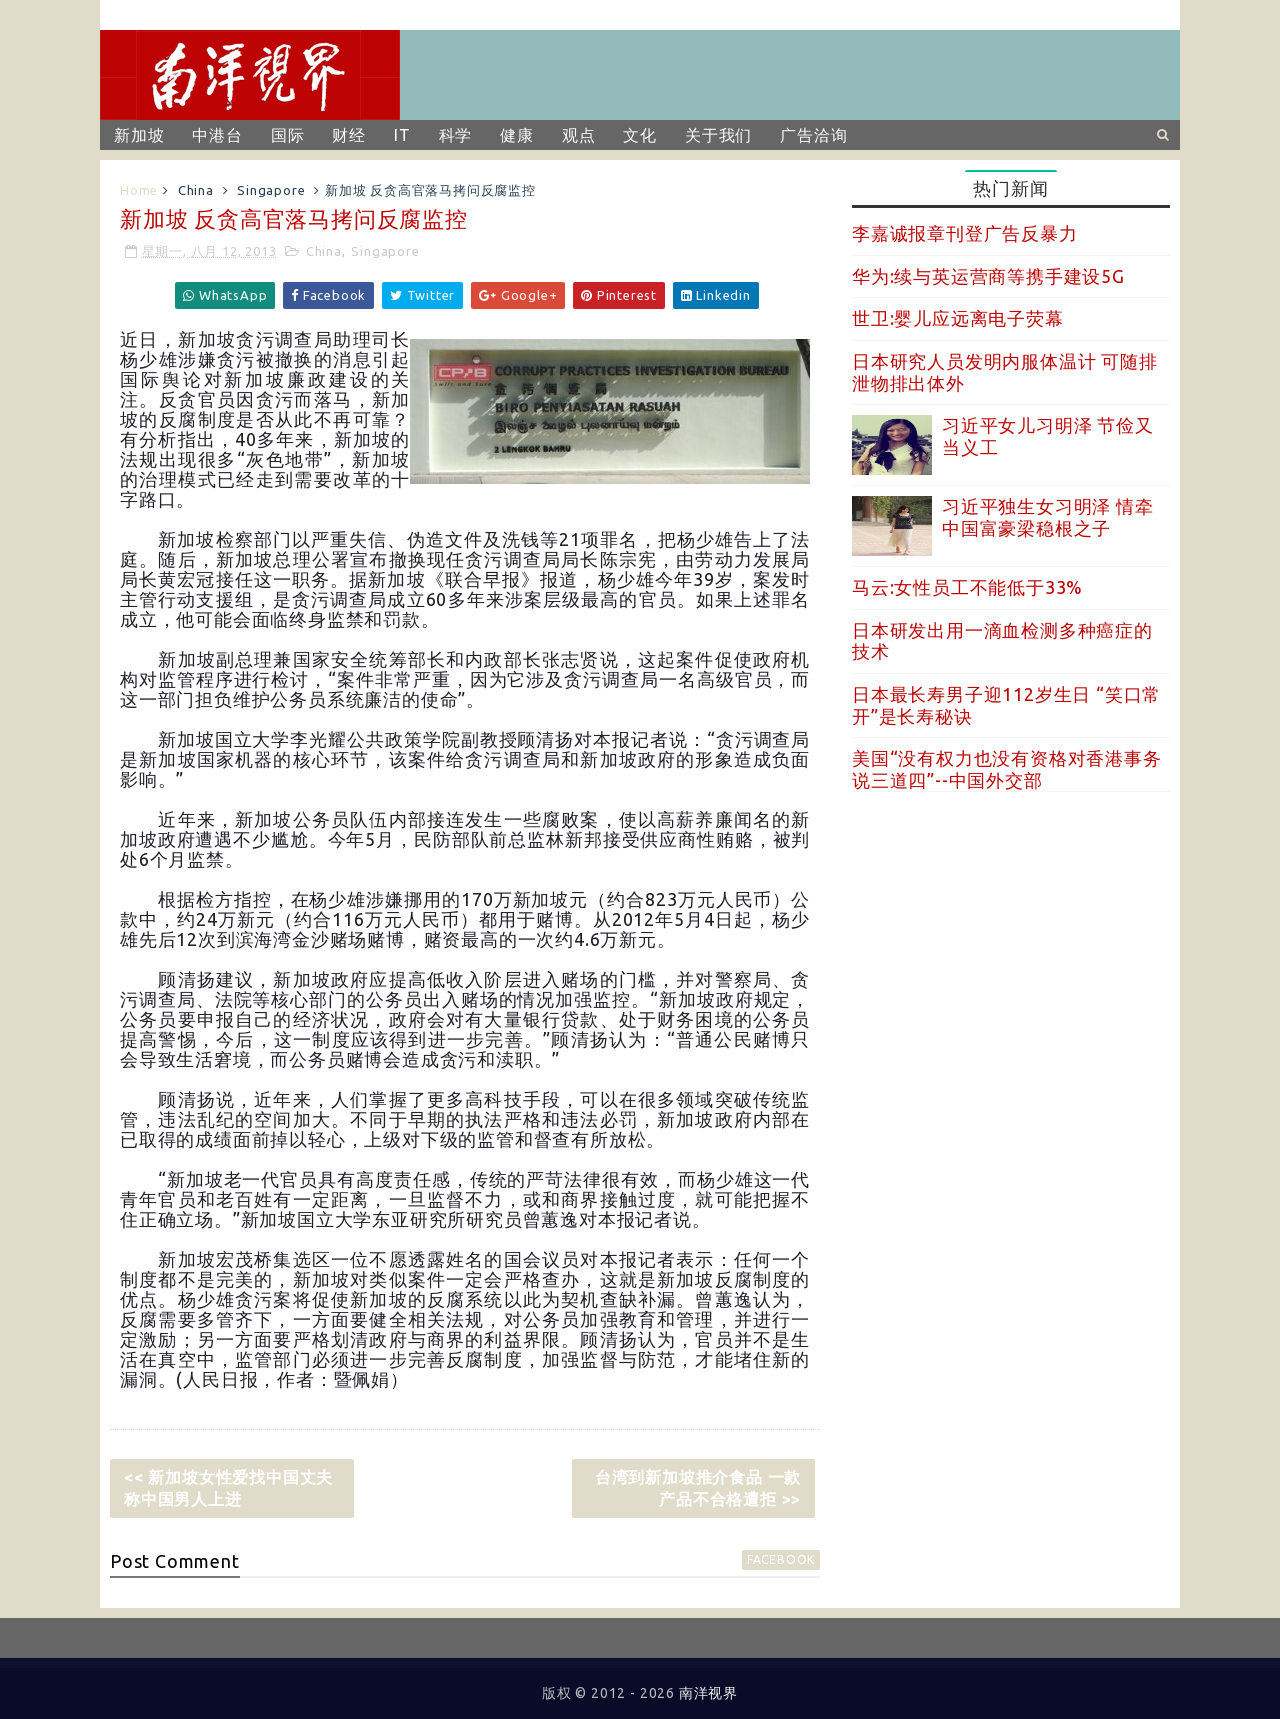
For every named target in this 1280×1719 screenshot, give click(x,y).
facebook (781, 1559)
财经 (349, 135)
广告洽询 (813, 135)
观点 (579, 135)
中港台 (217, 135)
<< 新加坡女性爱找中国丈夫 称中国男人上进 (228, 1488)
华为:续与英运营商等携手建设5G (988, 276)
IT (402, 135)
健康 (517, 135)
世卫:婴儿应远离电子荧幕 (958, 318)
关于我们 (718, 135)
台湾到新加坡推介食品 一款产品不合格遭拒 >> (698, 1488)
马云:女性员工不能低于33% (967, 587)
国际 (288, 135)
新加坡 (139, 135)
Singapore (271, 190)
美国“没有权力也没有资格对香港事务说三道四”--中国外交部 (1007, 769)
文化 (640, 135)
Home (139, 190)
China (196, 190)
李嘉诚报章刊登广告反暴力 (965, 233)
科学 (456, 135)
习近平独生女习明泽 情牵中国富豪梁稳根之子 (1048, 517)
